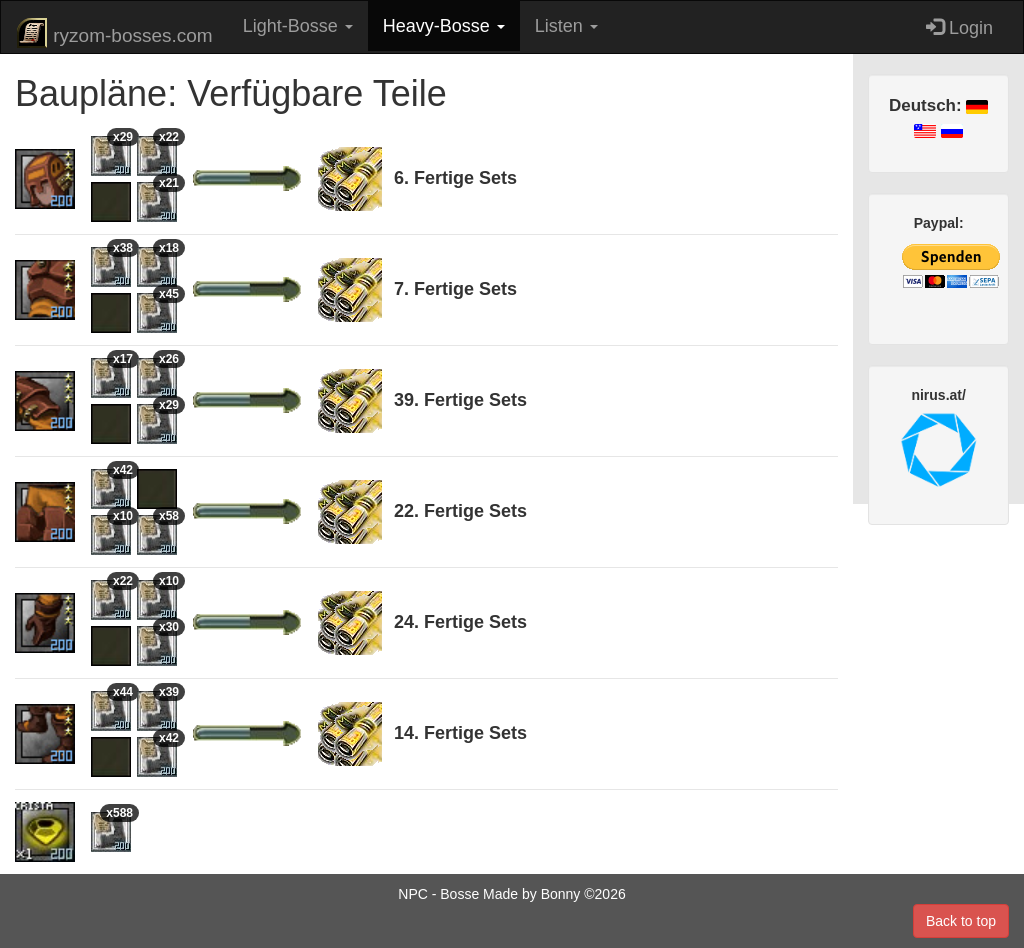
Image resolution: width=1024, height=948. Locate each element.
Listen (566, 26)
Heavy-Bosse (444, 26)
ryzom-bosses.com (114, 33)
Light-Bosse (298, 26)
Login (959, 27)
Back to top (961, 921)
